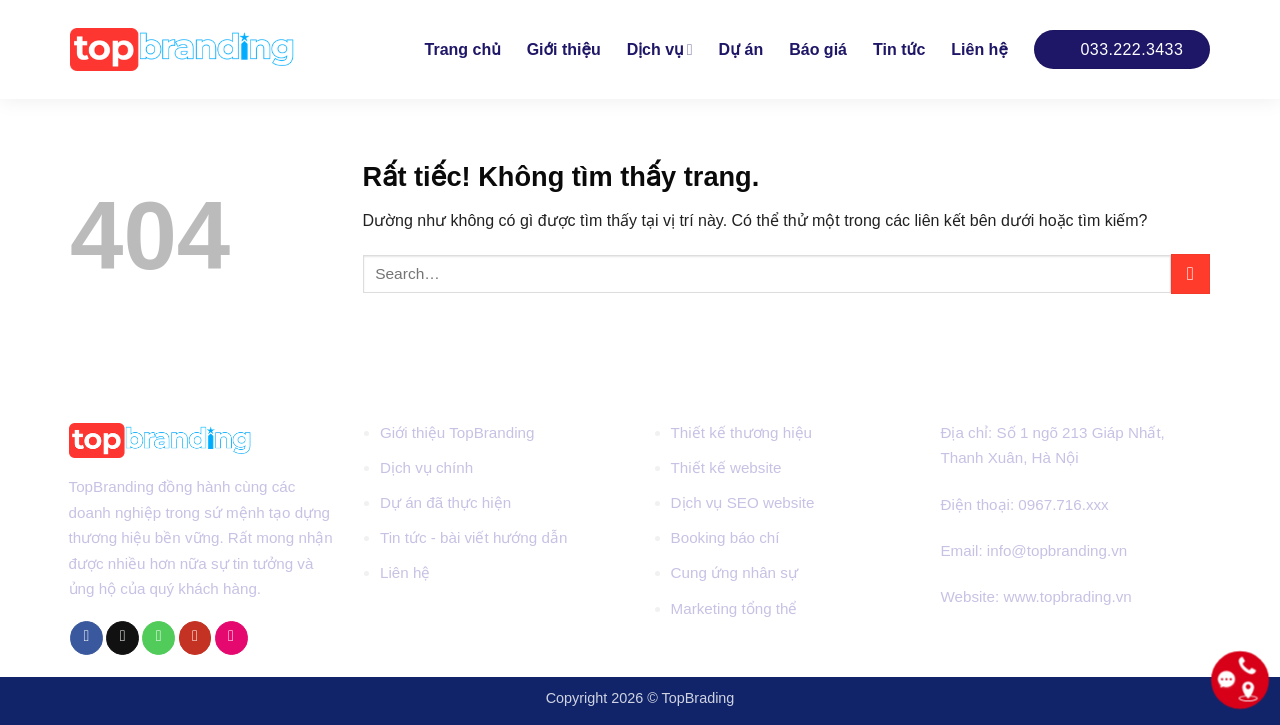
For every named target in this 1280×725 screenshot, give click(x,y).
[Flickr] (231, 638)
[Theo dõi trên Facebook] (86, 638)
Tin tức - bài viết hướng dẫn (473, 537)
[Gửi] (1190, 273)
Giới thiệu (564, 49)
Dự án (741, 49)
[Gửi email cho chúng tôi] (122, 638)
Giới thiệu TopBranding (457, 432)
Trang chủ (463, 49)
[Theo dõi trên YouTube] (195, 638)
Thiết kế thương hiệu (741, 432)
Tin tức (899, 49)
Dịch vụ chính (426, 467)
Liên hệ (979, 49)
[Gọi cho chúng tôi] (158, 638)
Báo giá (818, 49)
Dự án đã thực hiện (445, 502)
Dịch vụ (660, 49)
